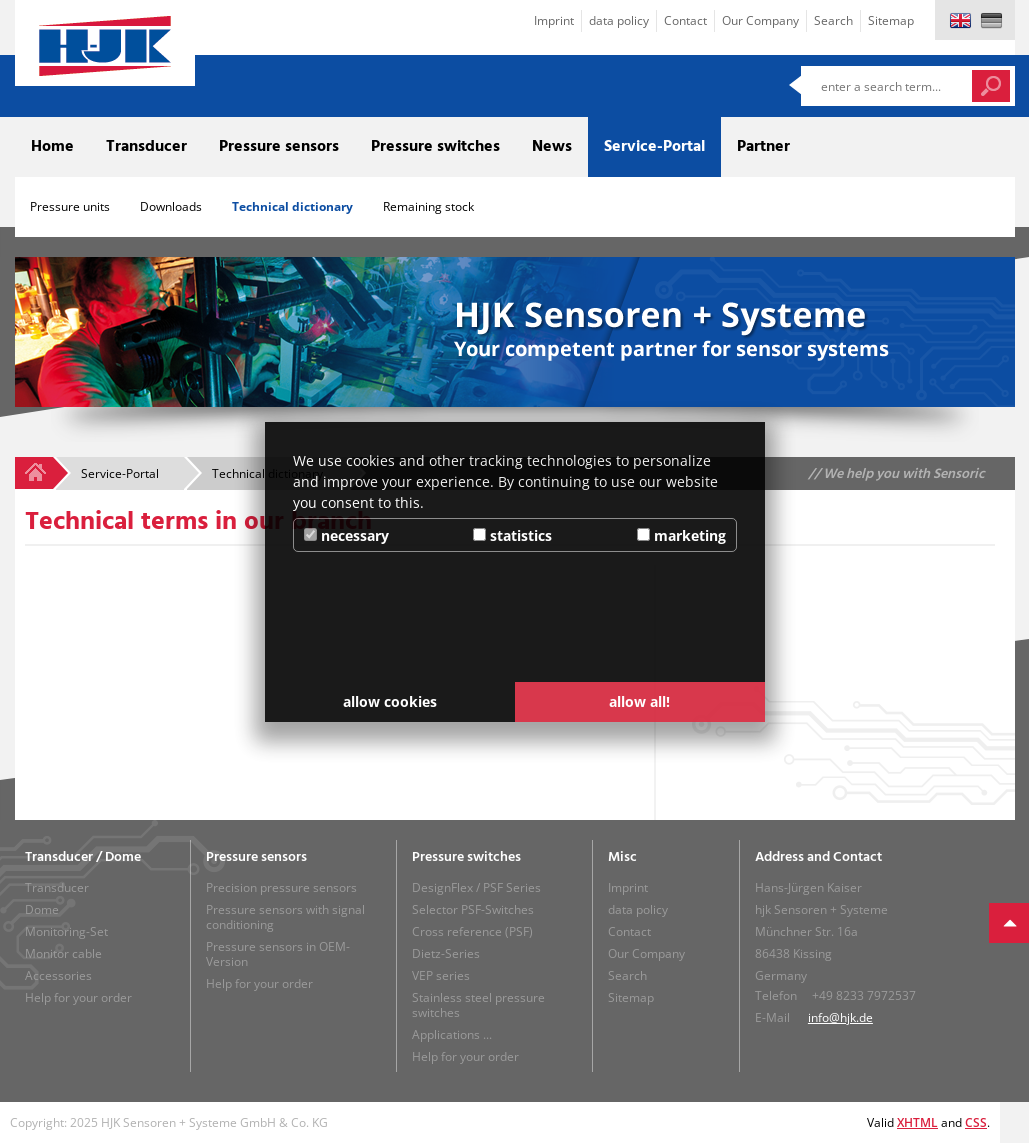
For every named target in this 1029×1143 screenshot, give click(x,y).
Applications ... (452, 1034)
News (552, 147)
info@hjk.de (840, 1017)
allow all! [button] (639, 701)
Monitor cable (63, 953)
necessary (346, 535)
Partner (763, 147)
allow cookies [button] (390, 701)
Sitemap (891, 20)
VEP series (441, 975)
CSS (976, 1122)
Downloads (171, 206)
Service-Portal (654, 147)
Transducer (146, 147)
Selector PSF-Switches (473, 909)
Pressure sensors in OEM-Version (278, 954)
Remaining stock (428, 206)
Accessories (58, 975)
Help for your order (78, 997)
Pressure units (70, 206)
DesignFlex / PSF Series (476, 887)
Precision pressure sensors (281, 887)
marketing (681, 535)
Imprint (554, 20)
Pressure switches (435, 147)
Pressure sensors (279, 147)
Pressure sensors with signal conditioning (285, 917)
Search (833, 20)
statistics (512, 535)
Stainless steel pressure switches (478, 1005)
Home (52, 147)
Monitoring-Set (66, 931)
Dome (42, 909)
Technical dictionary (292, 206)
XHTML (917, 1122)
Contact (685, 20)
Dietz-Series (446, 953)
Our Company (760, 20)
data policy (619, 20)
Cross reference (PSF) (472, 931)
